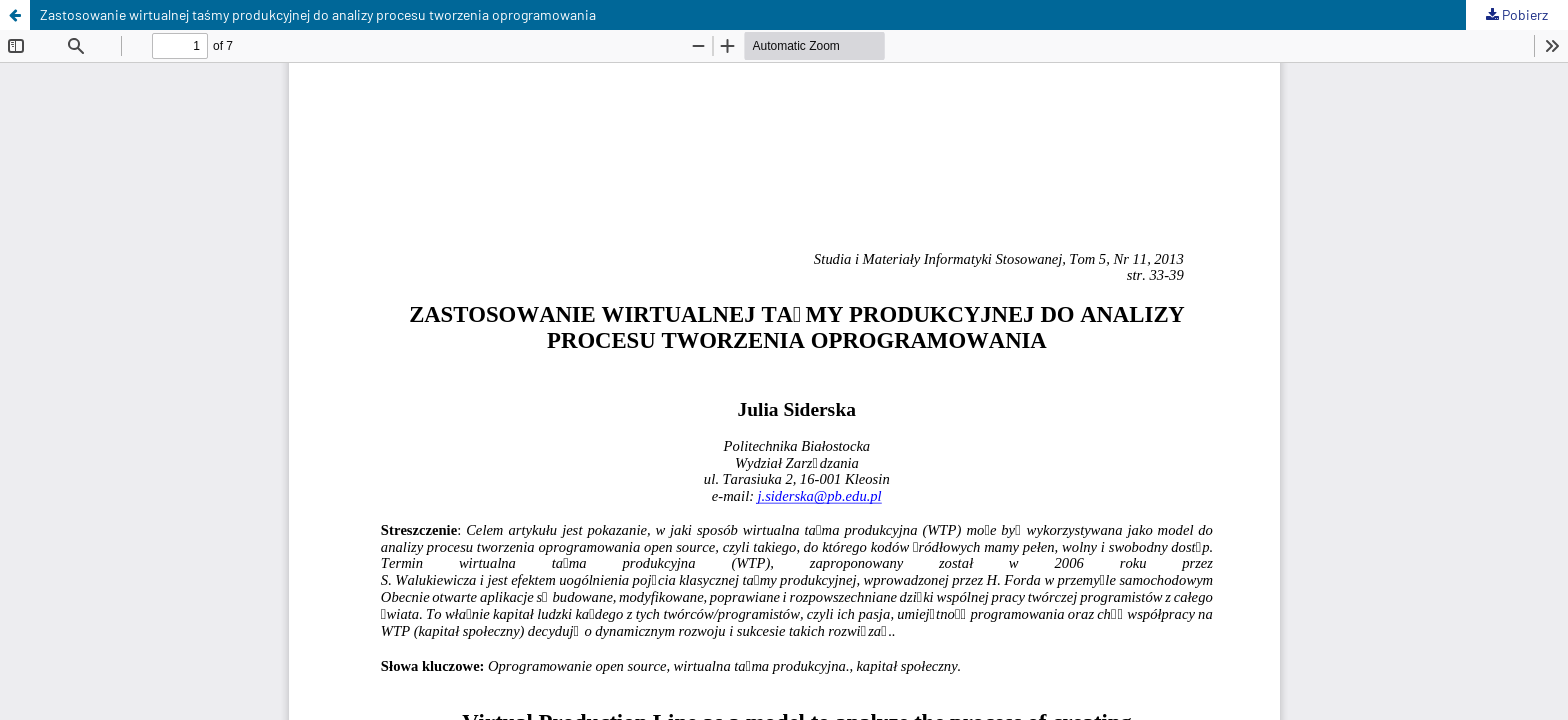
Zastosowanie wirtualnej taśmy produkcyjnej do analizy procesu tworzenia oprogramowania (318, 14)
